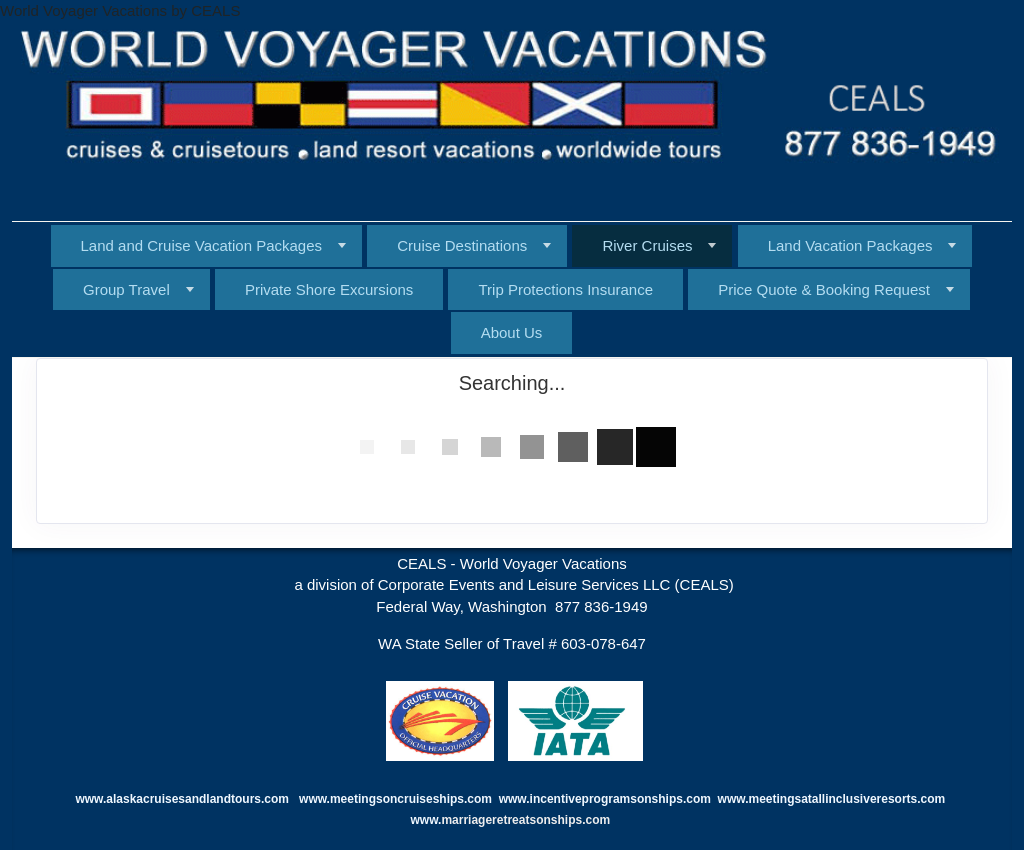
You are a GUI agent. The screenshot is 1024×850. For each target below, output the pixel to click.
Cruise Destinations (462, 245)
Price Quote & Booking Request (824, 289)
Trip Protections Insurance (565, 289)
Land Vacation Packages (850, 245)
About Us (512, 332)
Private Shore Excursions (329, 289)
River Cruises (647, 245)
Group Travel (126, 289)
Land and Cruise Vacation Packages (202, 245)
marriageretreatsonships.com (527, 820)
